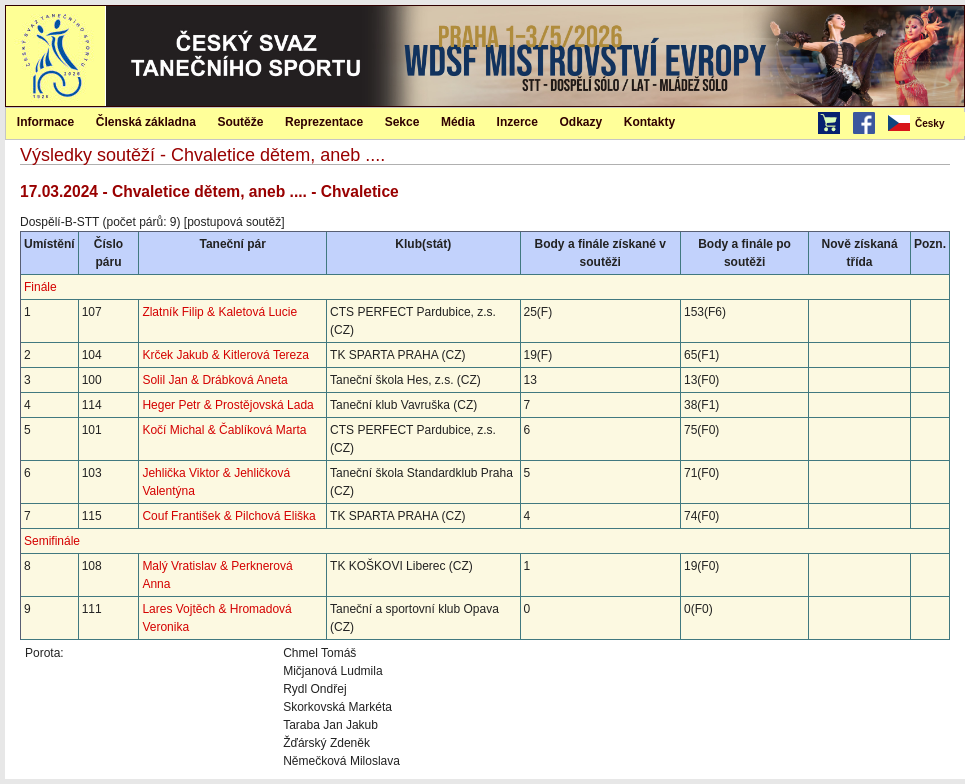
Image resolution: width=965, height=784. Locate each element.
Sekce (402, 122)
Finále (40, 287)
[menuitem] (925, 124)
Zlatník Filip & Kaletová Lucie (219, 312)
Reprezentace (324, 122)
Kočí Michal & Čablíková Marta (224, 430)
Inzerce (517, 122)
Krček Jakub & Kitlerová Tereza (225, 355)
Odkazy (581, 122)
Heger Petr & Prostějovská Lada (227, 405)
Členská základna (146, 122)
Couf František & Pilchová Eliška (228, 516)
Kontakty (649, 122)
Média (458, 122)
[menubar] (925, 124)
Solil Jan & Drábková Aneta (214, 380)
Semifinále (52, 541)
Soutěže (240, 122)
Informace (45, 122)
